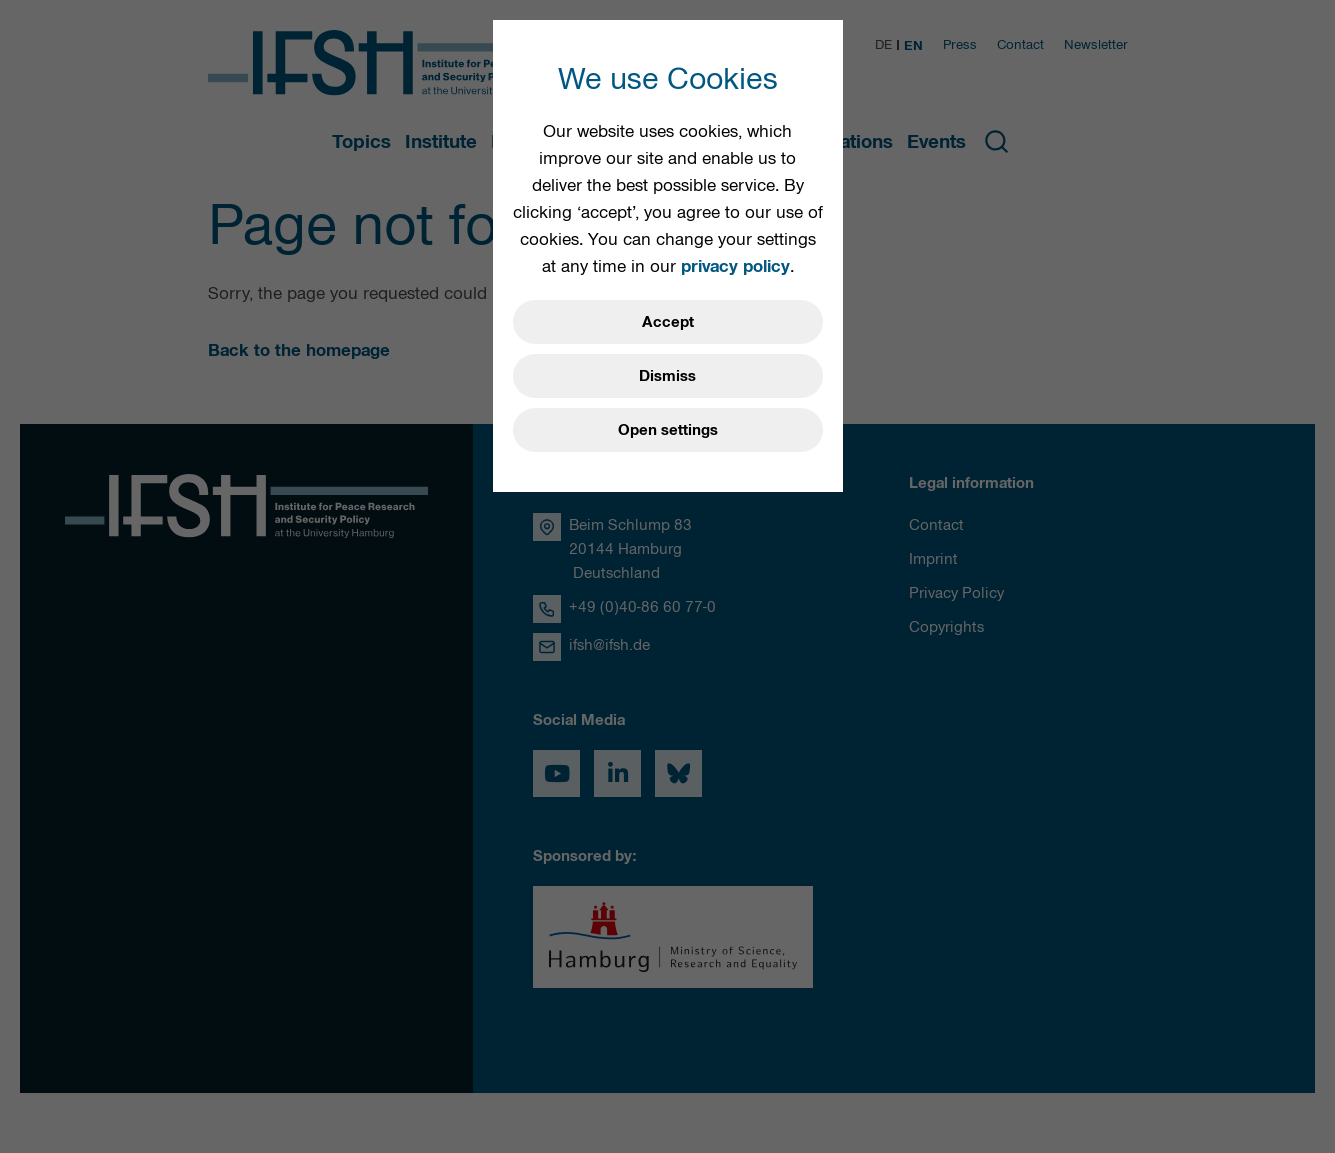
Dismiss (667, 376)
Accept (668, 322)
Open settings (668, 430)
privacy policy (735, 266)
